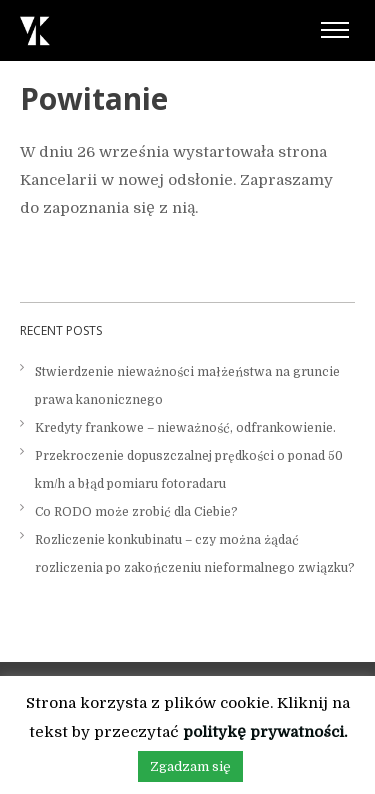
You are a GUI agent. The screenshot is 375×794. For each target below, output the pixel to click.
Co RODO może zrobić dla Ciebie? (136, 512)
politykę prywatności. (265, 732)
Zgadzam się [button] (190, 766)
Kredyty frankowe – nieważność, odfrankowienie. (185, 428)
